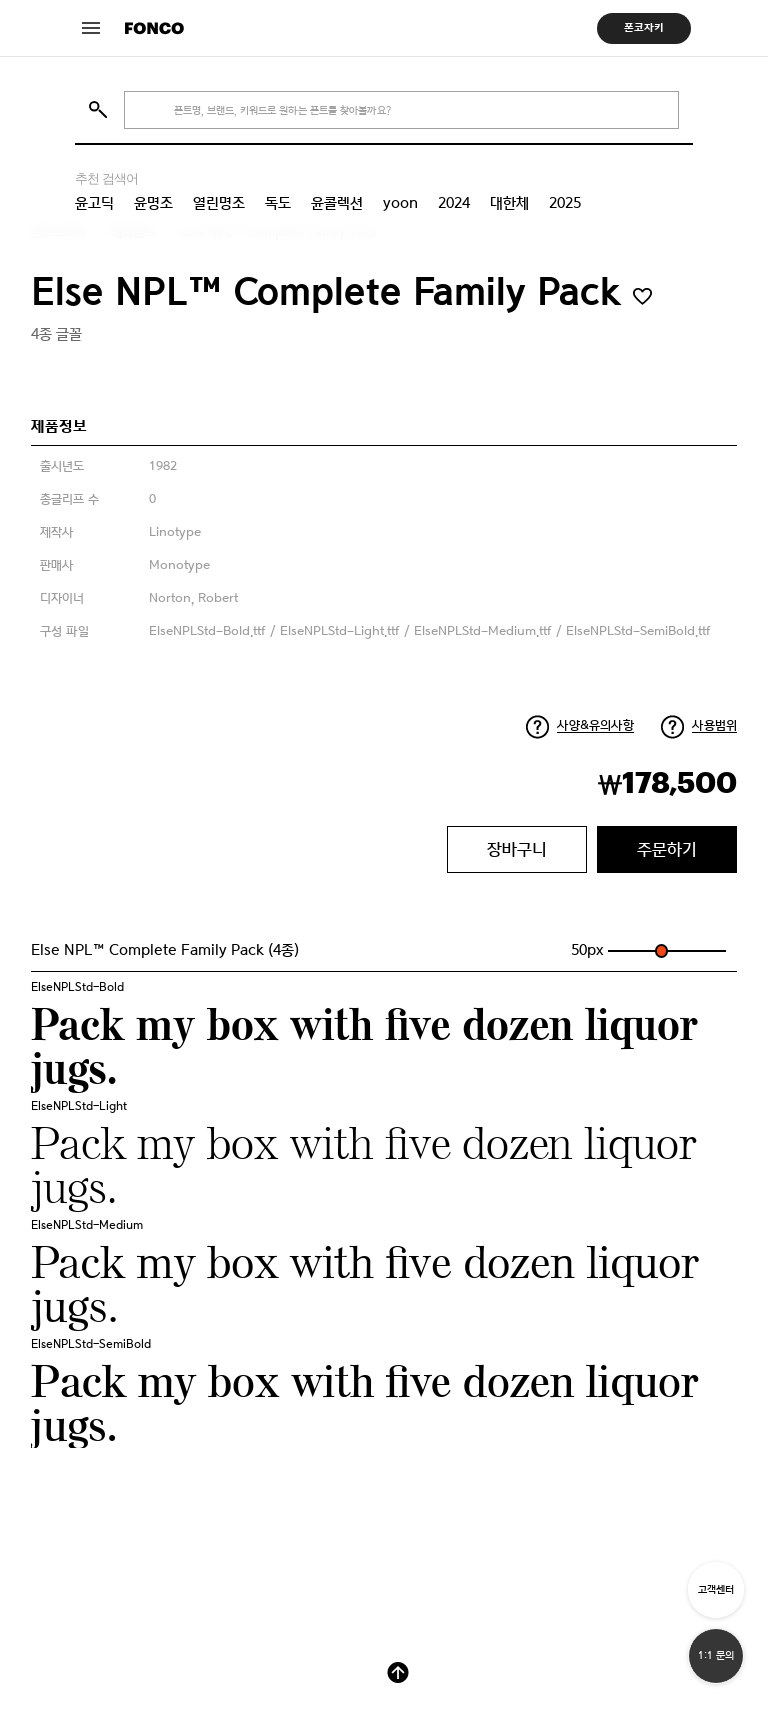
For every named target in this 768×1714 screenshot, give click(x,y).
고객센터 (716, 1589)
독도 (278, 203)
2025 (565, 203)
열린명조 (219, 203)
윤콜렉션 (337, 203)
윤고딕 (94, 203)
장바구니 (517, 849)
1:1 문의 (716, 1655)
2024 (454, 203)
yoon (400, 203)
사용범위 (714, 725)
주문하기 (667, 849)
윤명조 (153, 203)
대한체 (509, 203)
